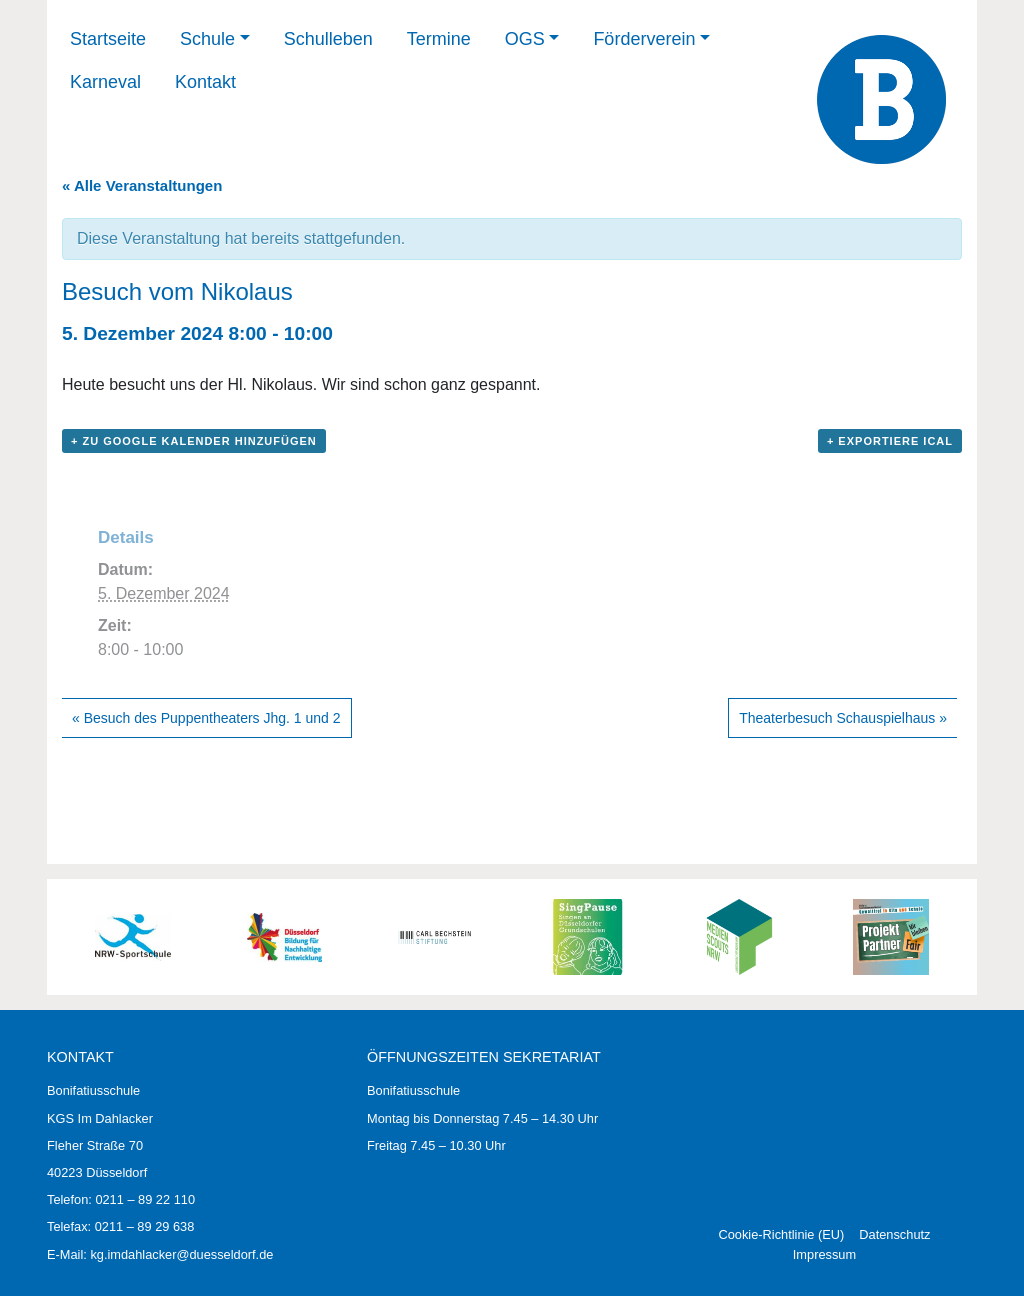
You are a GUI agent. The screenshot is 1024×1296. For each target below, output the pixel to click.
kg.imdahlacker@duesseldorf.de (181, 1254)
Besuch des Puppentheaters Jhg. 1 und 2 (206, 718)
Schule (207, 39)
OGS (525, 39)
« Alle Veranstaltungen (142, 185)
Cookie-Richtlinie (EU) (781, 1234)
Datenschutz (894, 1234)
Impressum (824, 1254)
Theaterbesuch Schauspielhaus (843, 718)
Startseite (108, 39)
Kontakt (205, 82)
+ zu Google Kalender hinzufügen (194, 441)
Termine (439, 39)
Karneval (105, 82)
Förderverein (644, 39)
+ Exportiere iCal (890, 441)
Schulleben (328, 39)
